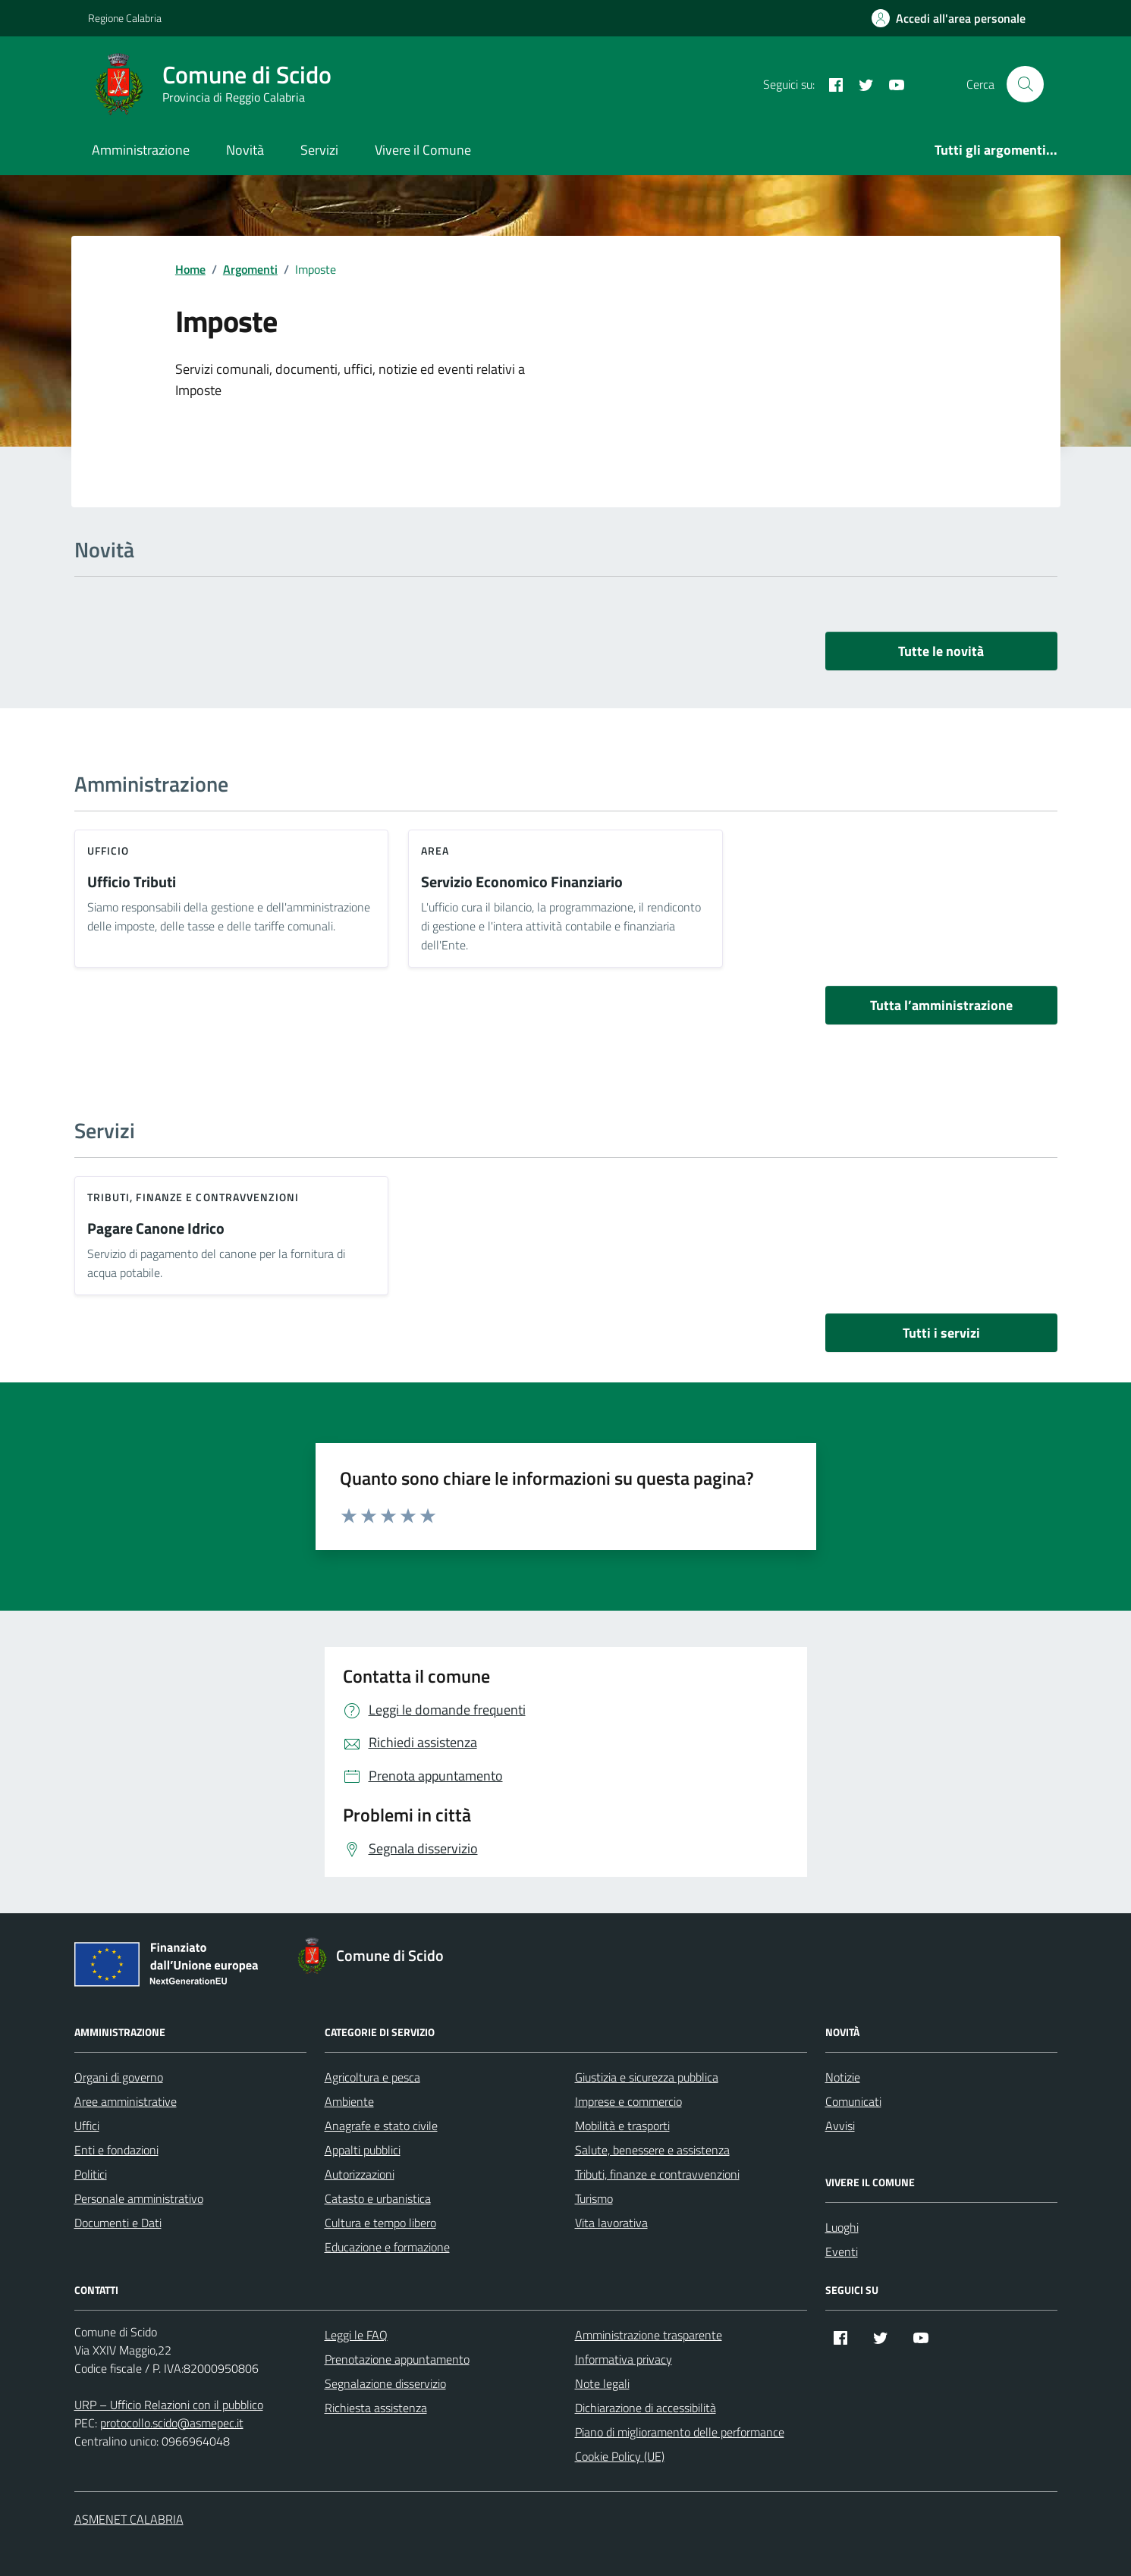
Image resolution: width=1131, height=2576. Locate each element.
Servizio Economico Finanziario (522, 882)
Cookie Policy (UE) (619, 2456)
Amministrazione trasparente (648, 2335)
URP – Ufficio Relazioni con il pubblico (168, 2405)
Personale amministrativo (138, 2198)
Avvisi (840, 2125)
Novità (245, 150)
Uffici (86, 2125)
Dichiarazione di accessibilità (645, 2408)
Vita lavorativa (611, 2223)
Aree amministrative (125, 2101)
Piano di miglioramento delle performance (679, 2432)
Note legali (602, 2383)
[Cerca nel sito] (1025, 84)
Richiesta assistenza (376, 2408)
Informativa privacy (623, 2359)
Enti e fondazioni (116, 2150)
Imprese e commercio (628, 2101)
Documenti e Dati (118, 2223)
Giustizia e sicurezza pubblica (646, 2077)
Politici (90, 2174)
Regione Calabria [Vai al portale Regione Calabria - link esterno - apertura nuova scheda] (125, 18)
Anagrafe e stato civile (381, 2125)
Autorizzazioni (359, 2174)
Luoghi (842, 2227)
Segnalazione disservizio (385, 2383)
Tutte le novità (941, 651)
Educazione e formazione (387, 2247)
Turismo (594, 2198)
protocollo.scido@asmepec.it (171, 2423)
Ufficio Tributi (131, 882)
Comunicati (853, 2101)
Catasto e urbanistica (378, 2198)
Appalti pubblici (363, 2150)
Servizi (319, 150)
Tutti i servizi (941, 1333)
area (435, 850)
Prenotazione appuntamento (397, 2359)
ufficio (108, 850)
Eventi (841, 2251)
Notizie (842, 2077)
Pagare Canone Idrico (156, 1229)
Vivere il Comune (423, 150)
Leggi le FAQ (356, 2335)
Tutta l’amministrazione (941, 1005)
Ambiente (349, 2101)
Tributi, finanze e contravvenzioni (193, 1197)
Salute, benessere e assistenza (652, 2150)
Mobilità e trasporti (622, 2125)
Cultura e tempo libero (380, 2223)
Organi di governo (118, 2077)
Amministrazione (141, 150)
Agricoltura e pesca (372, 2077)
